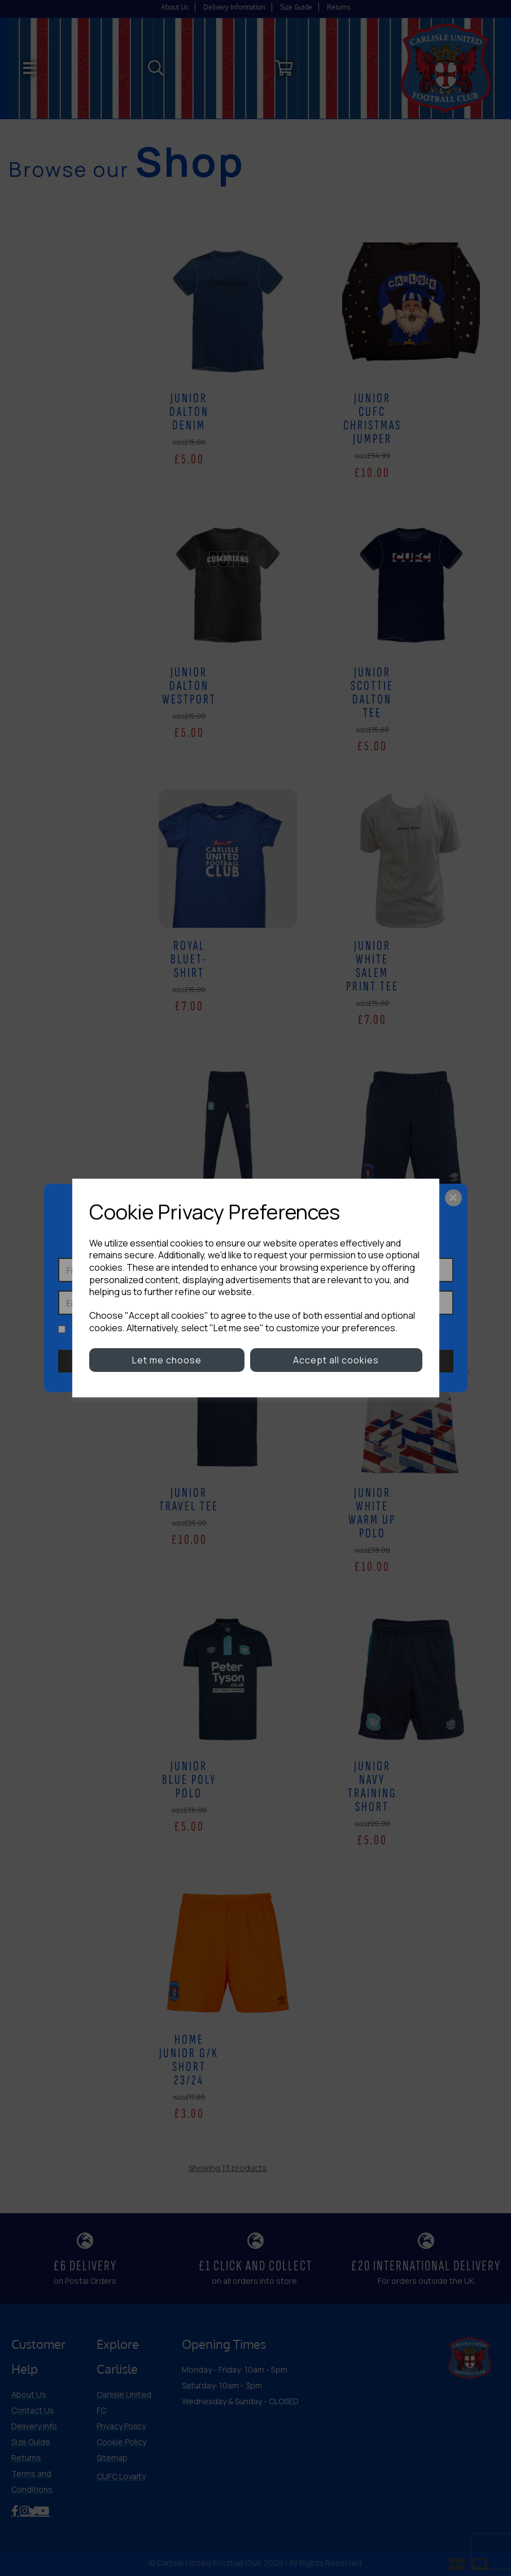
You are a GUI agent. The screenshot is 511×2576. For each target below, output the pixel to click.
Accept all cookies (336, 1360)
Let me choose (167, 1360)
